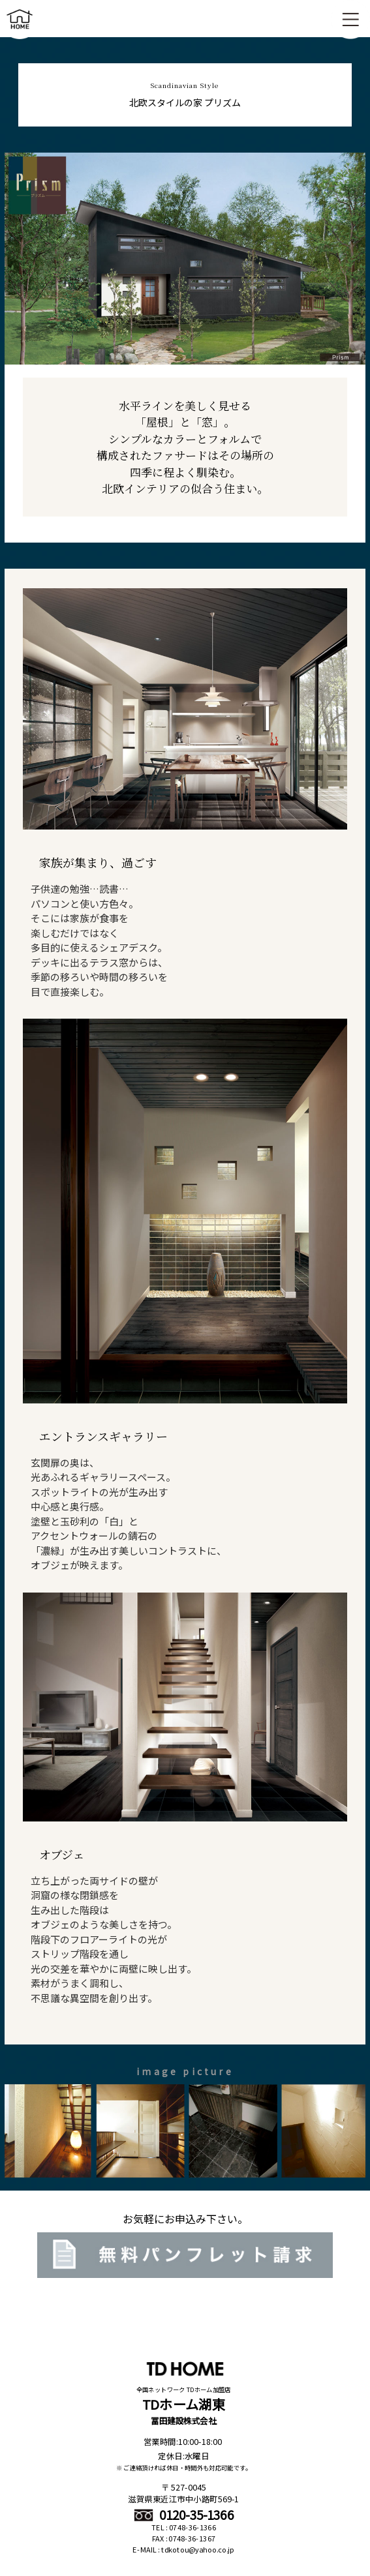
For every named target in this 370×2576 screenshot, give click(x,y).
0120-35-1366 (184, 2515)
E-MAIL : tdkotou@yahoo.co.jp (183, 2550)
